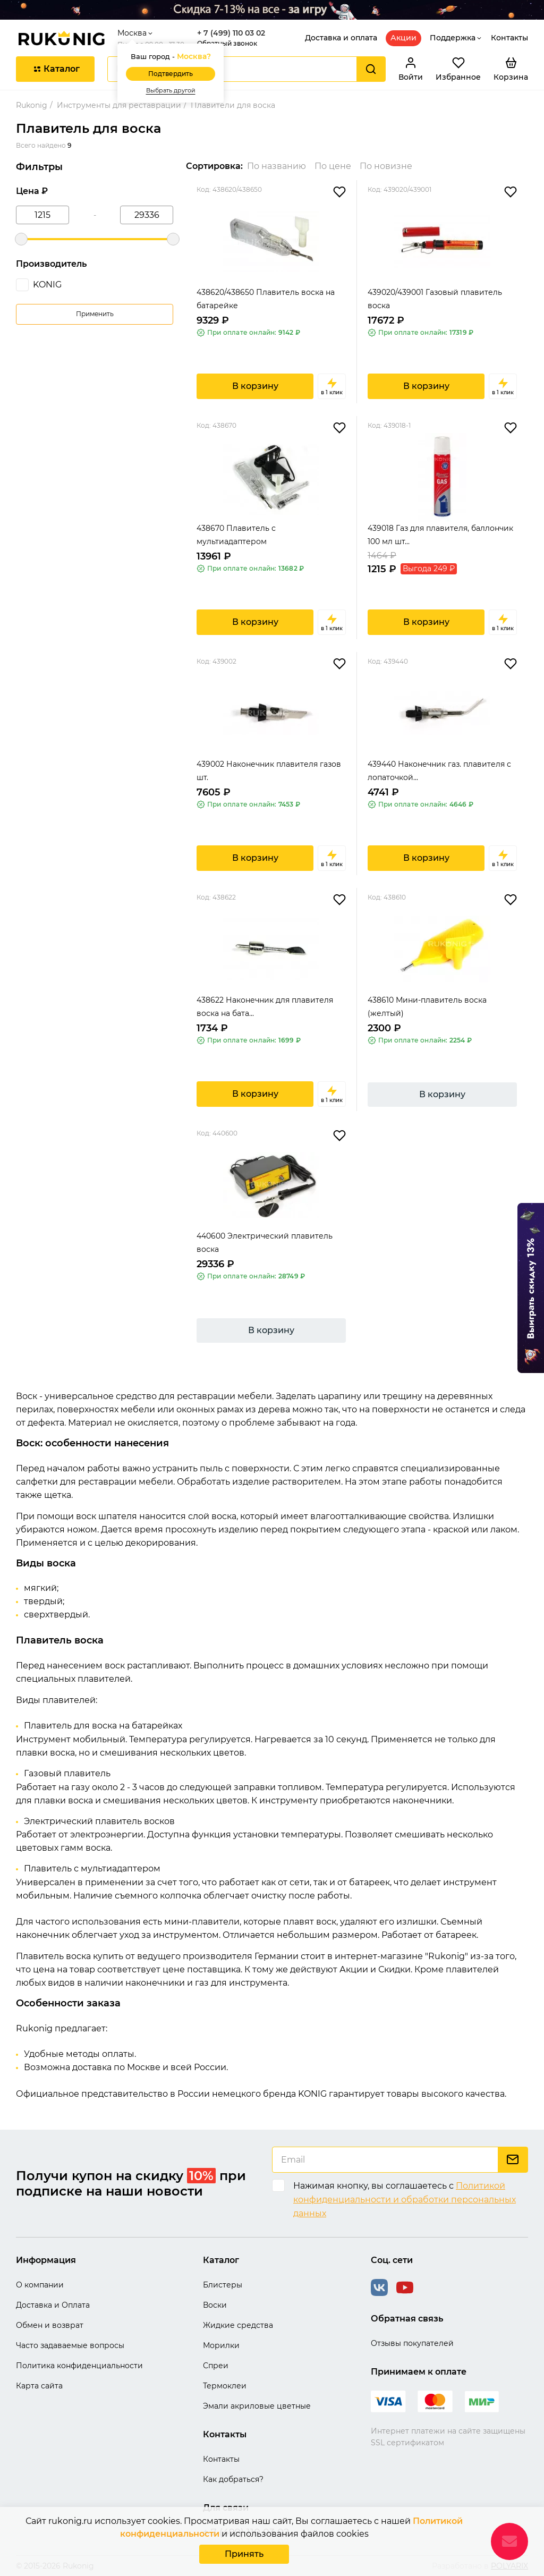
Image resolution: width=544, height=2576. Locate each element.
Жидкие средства (238, 2325)
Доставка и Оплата (53, 2305)
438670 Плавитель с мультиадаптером (236, 534)
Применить (95, 314)
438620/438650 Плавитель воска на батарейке (266, 298)
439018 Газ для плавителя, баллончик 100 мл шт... (440, 534)
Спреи (215, 2365)
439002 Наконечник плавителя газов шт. (269, 770)
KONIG (47, 284)
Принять (244, 2554)
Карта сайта (39, 2386)
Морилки (221, 2345)
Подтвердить (170, 74)
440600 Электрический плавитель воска (265, 1242)
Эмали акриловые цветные (257, 2406)
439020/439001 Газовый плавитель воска (435, 298)
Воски (215, 2305)
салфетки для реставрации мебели (94, 1482)
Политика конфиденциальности (79, 2365)
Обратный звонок (227, 43)
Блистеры (222, 2285)
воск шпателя (106, 1516)
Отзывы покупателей (412, 2343)
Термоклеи (224, 2386)
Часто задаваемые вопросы (70, 2345)
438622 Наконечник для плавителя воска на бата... (265, 1006)
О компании (40, 2285)
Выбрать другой (171, 90)
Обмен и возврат (49, 2325)
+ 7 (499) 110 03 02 (231, 33)
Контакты (509, 38)
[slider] (21, 239)
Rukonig (31, 105)
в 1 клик (332, 386)
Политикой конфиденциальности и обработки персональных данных (404, 2199)
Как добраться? (233, 2479)
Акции (403, 38)
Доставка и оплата (341, 38)
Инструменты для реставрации (119, 105)
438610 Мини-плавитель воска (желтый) (427, 1006)
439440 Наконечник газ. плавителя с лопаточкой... (439, 770)
